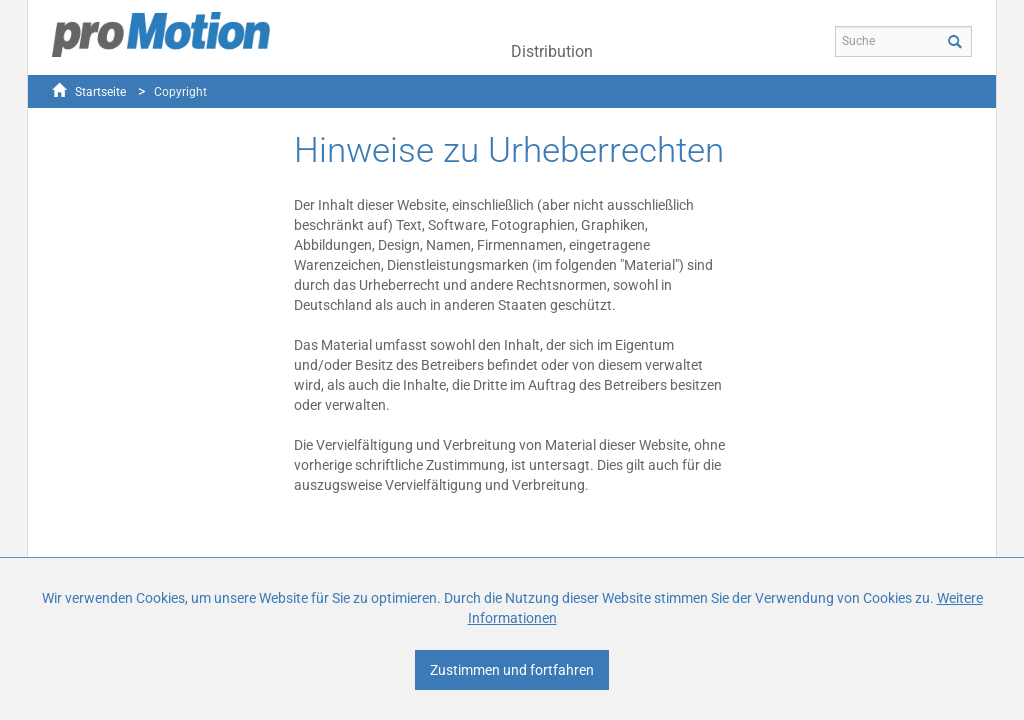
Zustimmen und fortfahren (512, 670)
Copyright (180, 92)
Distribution (552, 51)
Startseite (100, 92)
